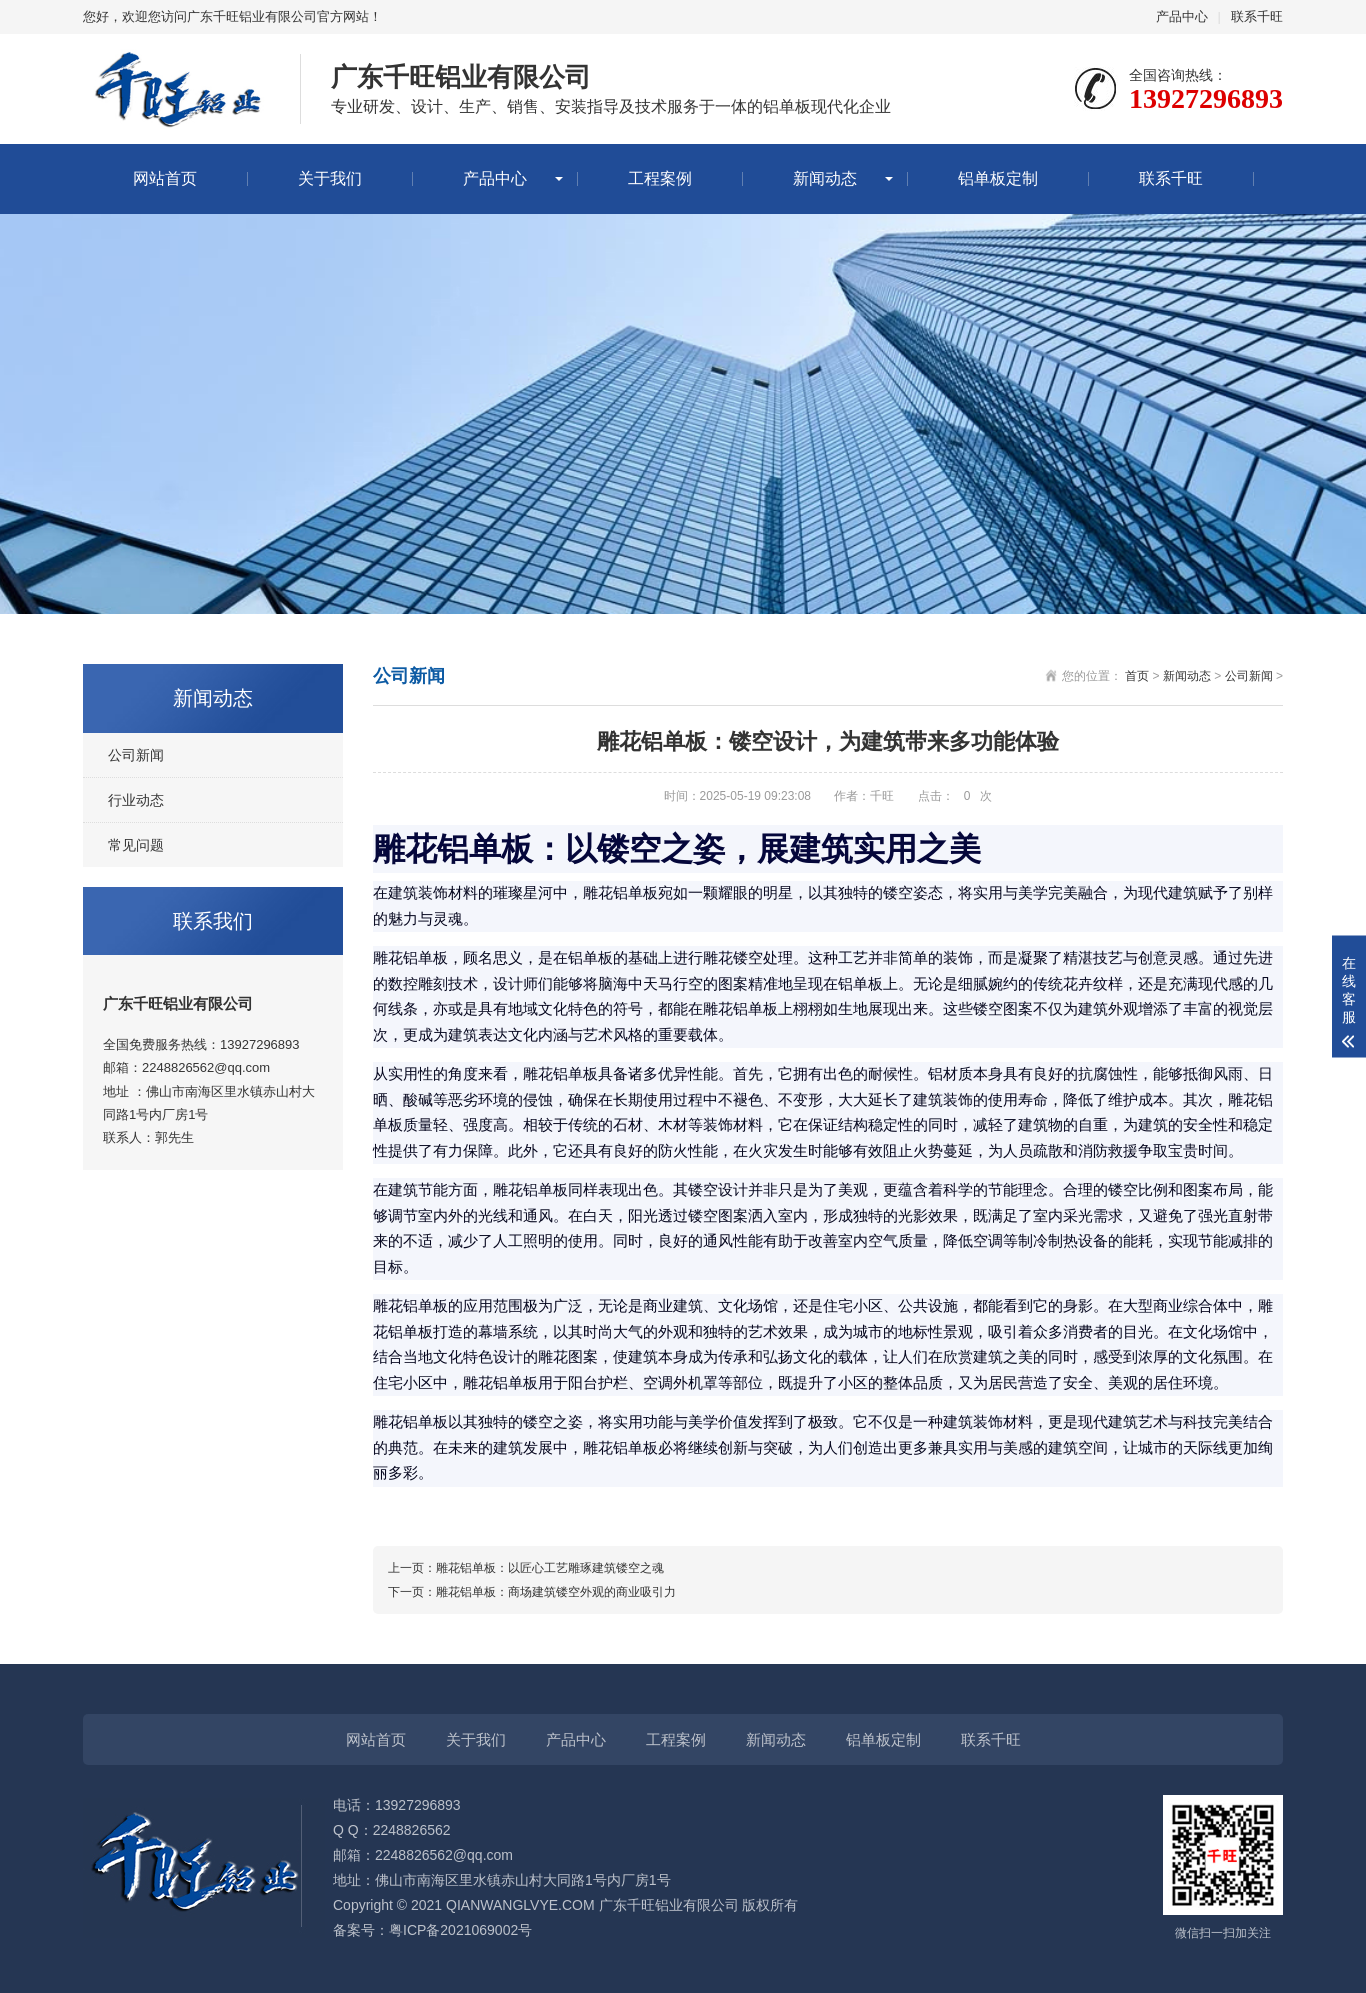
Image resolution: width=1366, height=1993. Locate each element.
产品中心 (1182, 16)
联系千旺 (1257, 16)
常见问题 (136, 845)
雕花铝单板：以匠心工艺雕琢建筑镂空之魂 (550, 1568)
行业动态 (136, 800)
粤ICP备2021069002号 (460, 1930)
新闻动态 (825, 178)
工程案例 (660, 178)
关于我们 (330, 178)
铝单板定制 (998, 178)
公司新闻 (136, 755)
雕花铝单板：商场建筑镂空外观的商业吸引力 (556, 1592)
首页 (1137, 676)
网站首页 (165, 178)
